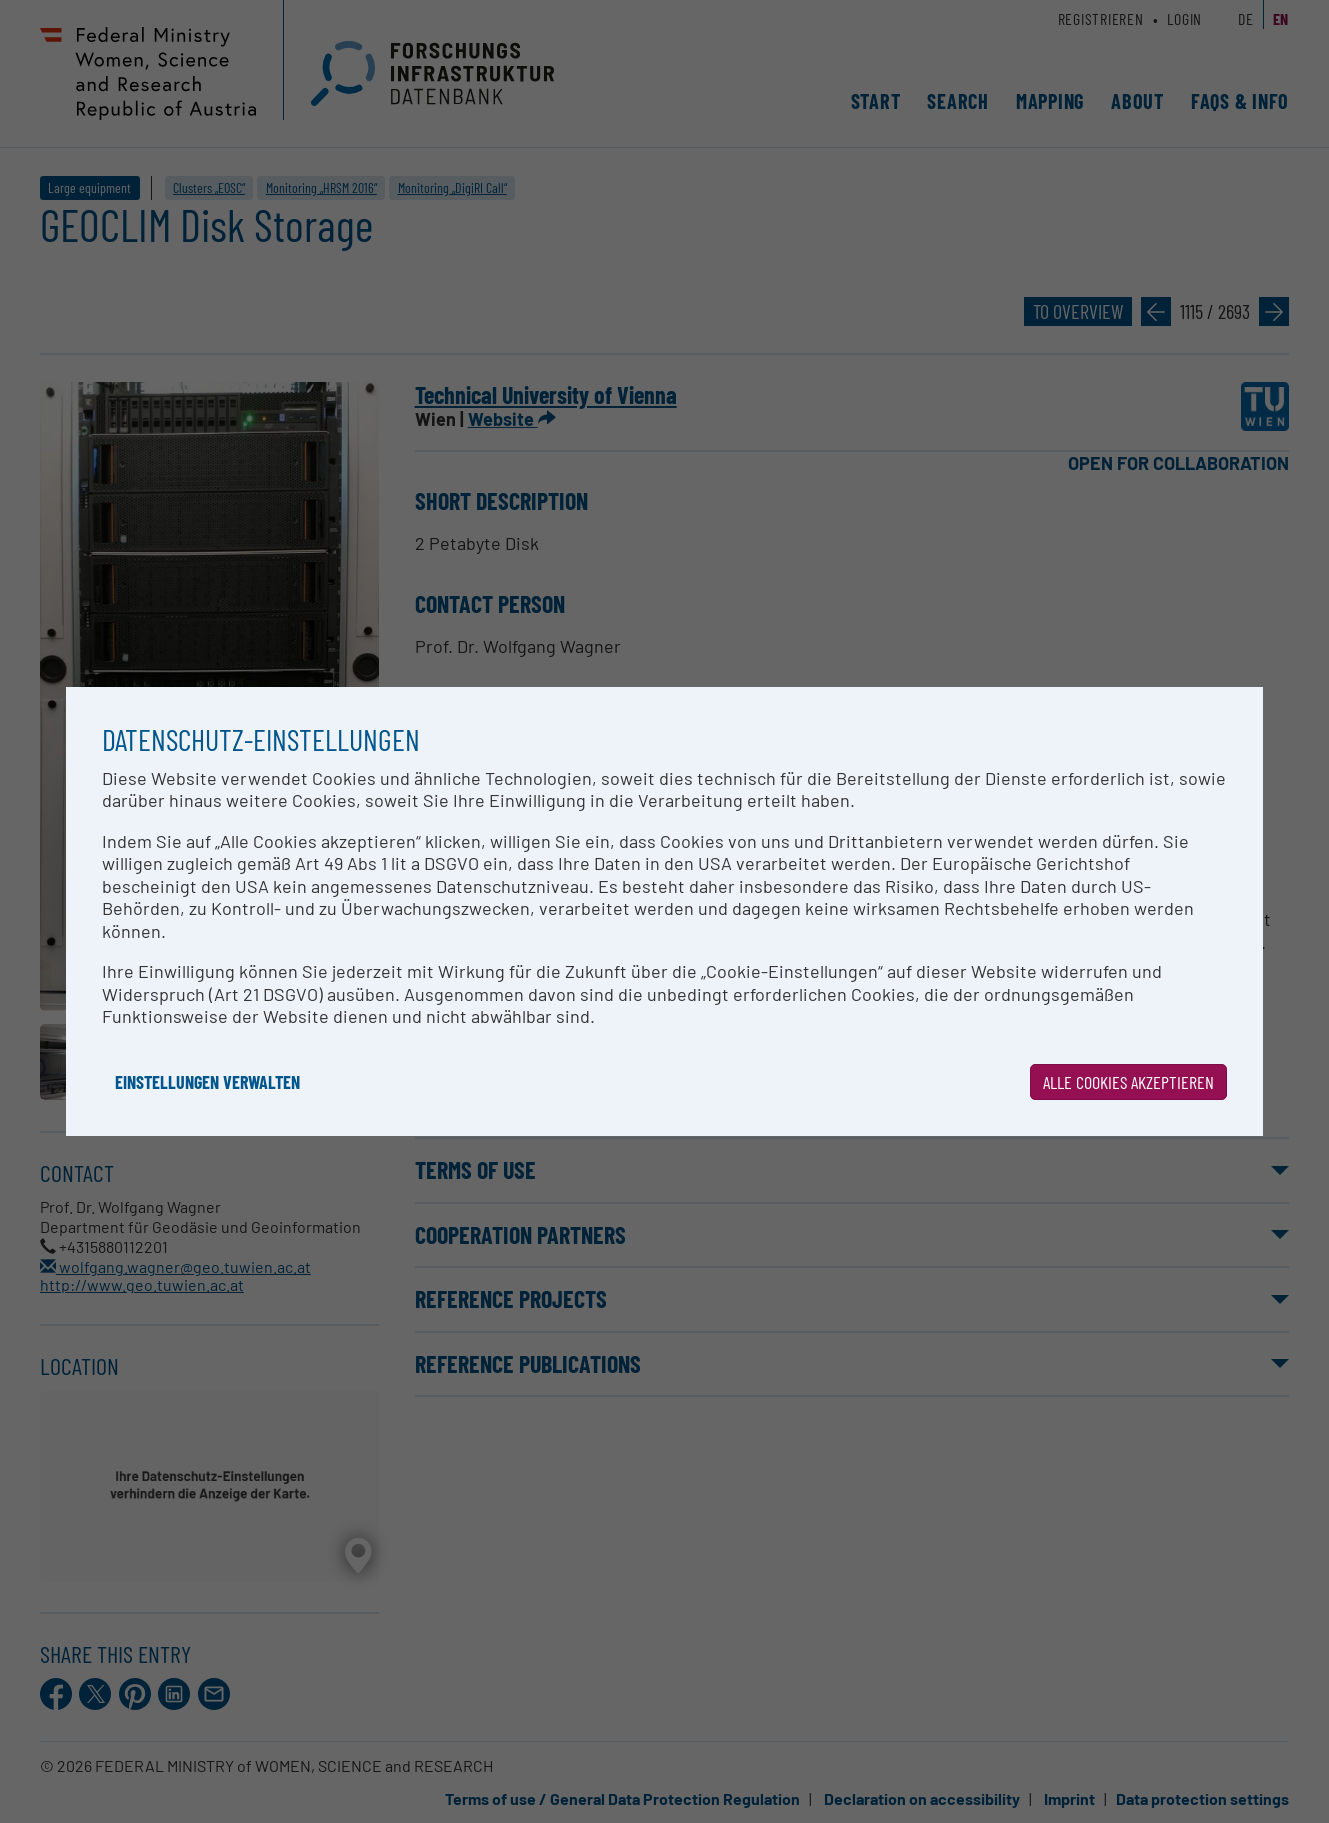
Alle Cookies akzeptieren (1128, 1082)
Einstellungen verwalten (207, 1082)
